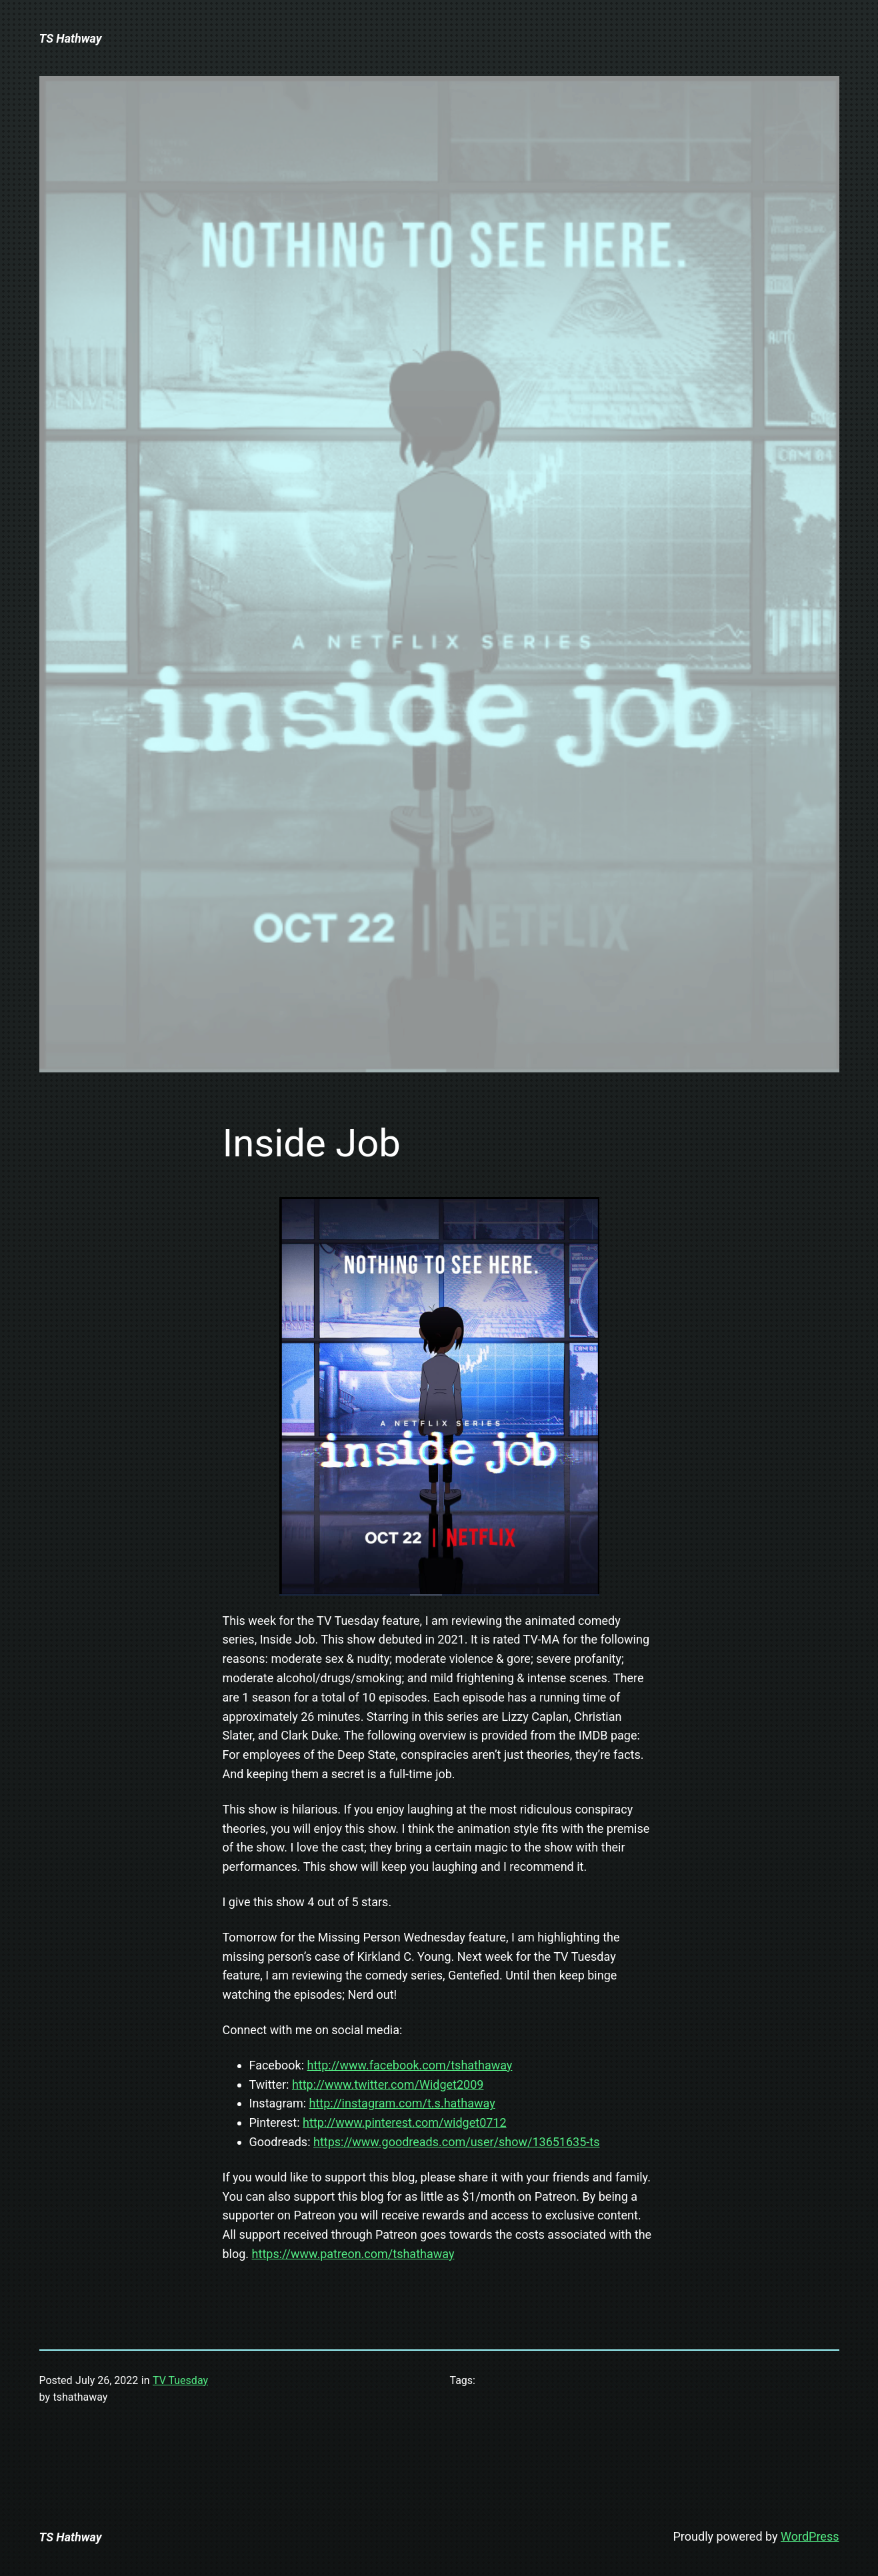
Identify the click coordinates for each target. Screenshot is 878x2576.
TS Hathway (70, 38)
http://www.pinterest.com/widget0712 (405, 2122)
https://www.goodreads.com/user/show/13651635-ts (456, 2142)
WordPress (810, 2536)
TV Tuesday (180, 2380)
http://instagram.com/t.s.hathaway (402, 2103)
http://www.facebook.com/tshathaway (410, 2065)
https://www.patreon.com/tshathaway (353, 2254)
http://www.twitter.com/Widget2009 (388, 2084)
